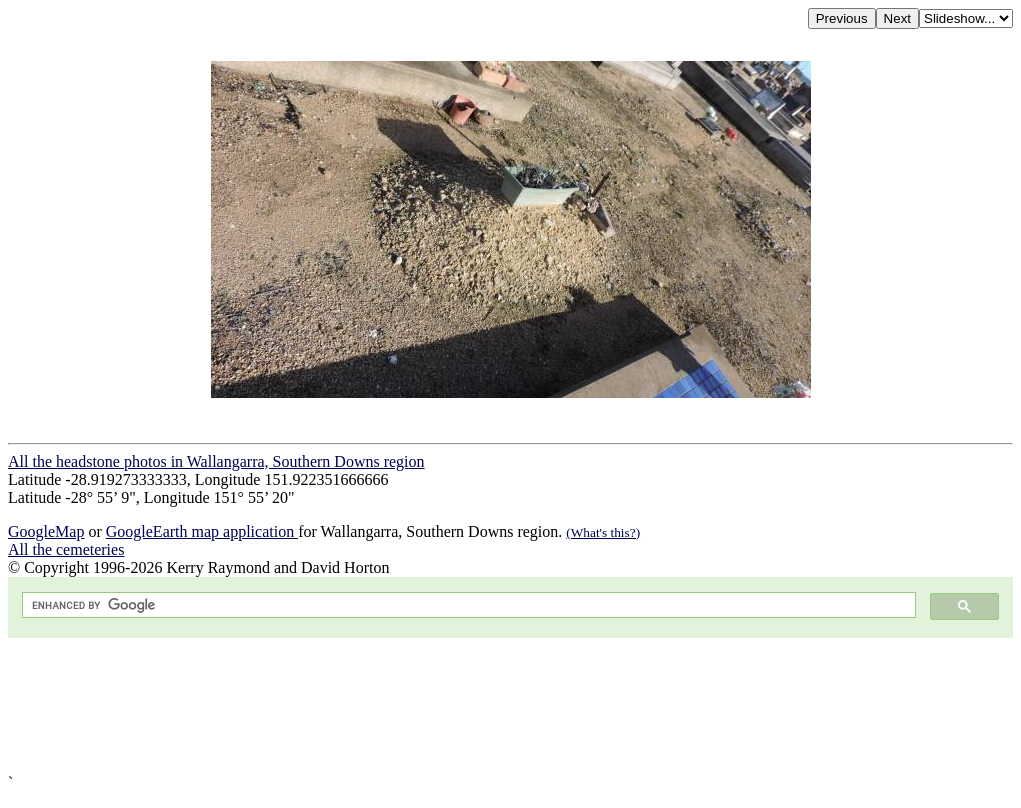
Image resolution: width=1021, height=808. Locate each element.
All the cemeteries (66, 549)
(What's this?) (603, 532)
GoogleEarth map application (202, 531)
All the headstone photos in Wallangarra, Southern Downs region (216, 461)
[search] (467, 605)
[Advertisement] (510, 706)
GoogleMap (46, 531)
